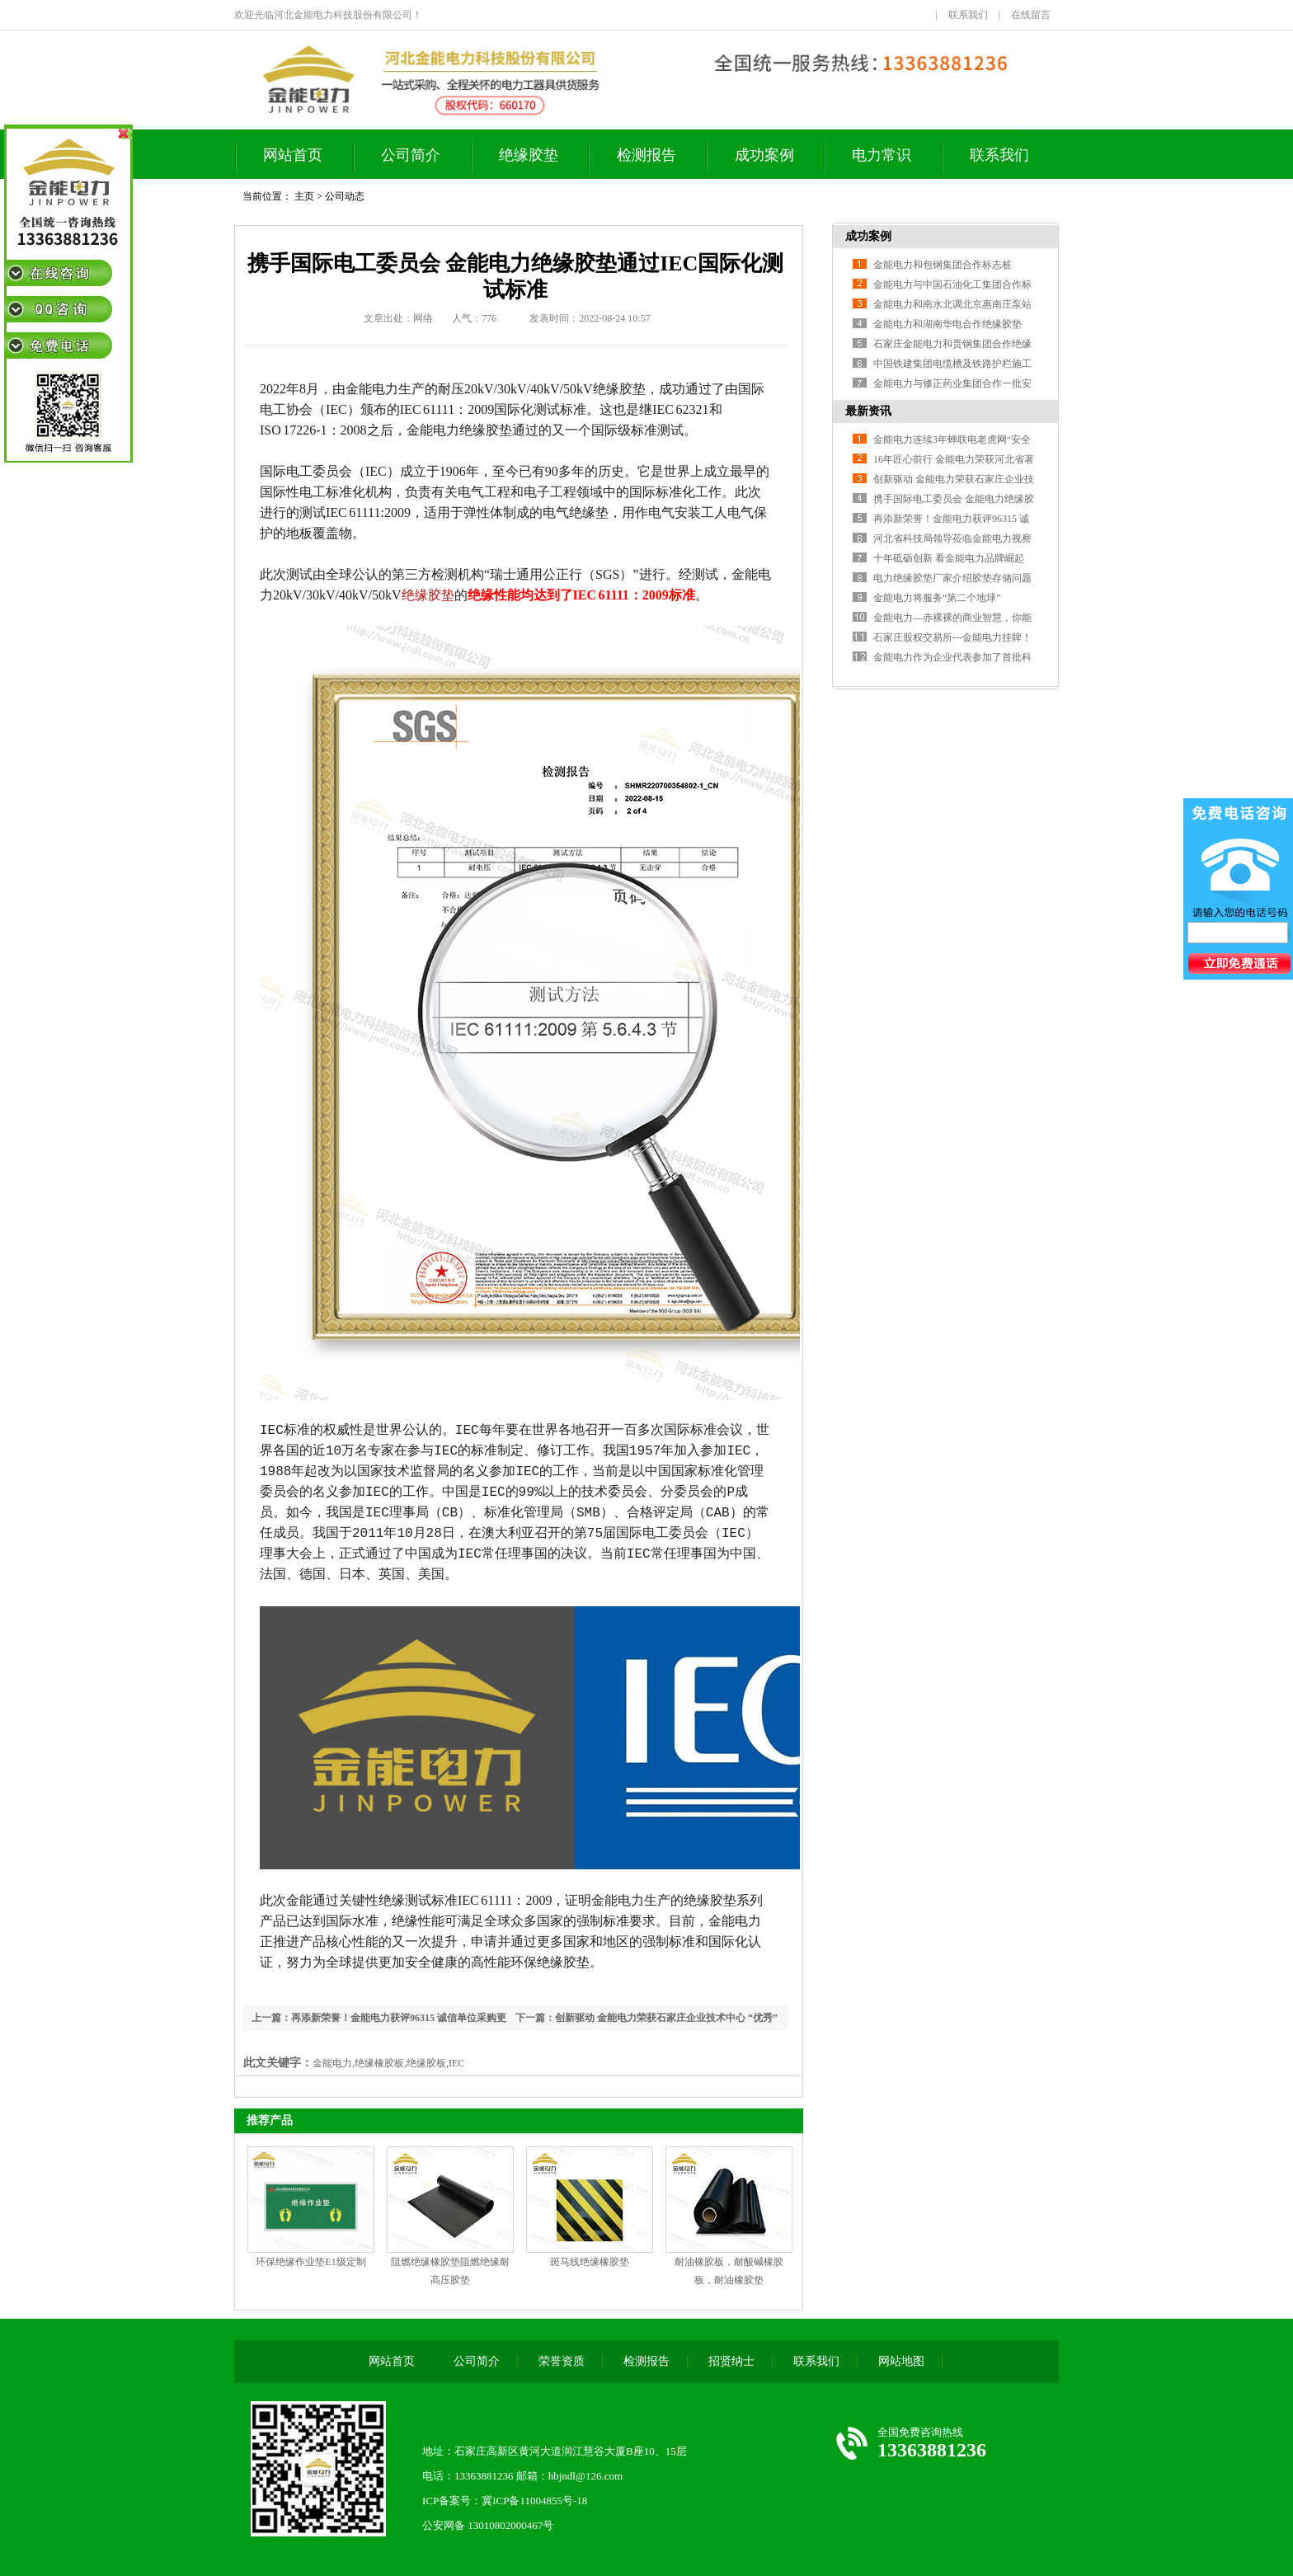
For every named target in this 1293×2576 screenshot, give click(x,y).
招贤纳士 (731, 2361)
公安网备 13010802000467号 (487, 2525)
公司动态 (344, 196)
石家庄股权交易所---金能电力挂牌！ (952, 637)
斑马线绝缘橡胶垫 (589, 2262)
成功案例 (764, 155)
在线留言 (1031, 15)
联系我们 (968, 15)
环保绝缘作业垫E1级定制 (310, 2262)
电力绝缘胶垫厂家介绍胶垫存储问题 (952, 578)
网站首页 (292, 155)
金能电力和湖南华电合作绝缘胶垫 (947, 324)
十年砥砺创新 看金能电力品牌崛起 (948, 558)
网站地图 (901, 2361)
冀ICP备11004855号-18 (534, 2500)
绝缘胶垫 (528, 155)
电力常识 (881, 155)
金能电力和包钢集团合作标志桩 (942, 264)
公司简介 (410, 155)
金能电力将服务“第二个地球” (937, 598)
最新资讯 (868, 411)
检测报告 (646, 155)
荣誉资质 (561, 2361)
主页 (304, 196)
